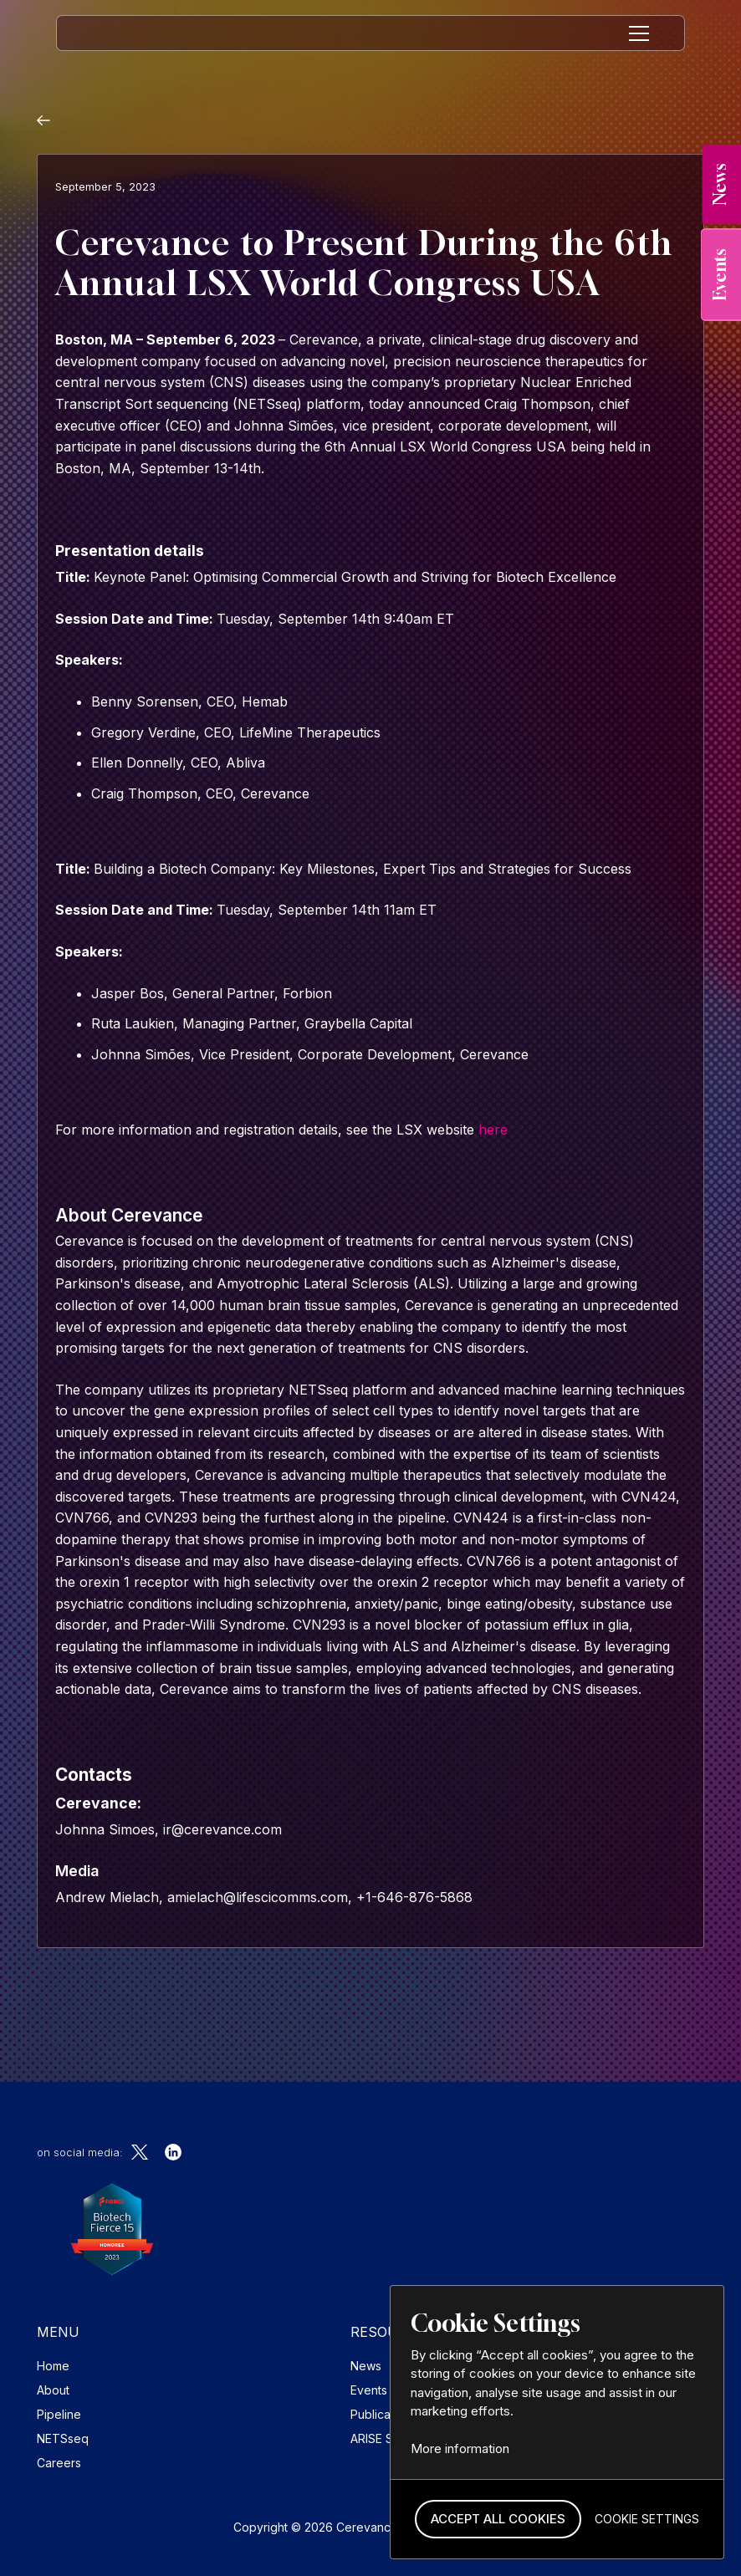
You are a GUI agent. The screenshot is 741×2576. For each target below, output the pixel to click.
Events (368, 2390)
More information (460, 2448)
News (365, 2366)
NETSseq (63, 2438)
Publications (383, 2414)
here (493, 1129)
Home (53, 2366)
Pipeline (59, 2414)
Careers (59, 2463)
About (53, 2390)
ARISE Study (383, 2438)
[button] (498, 2519)
